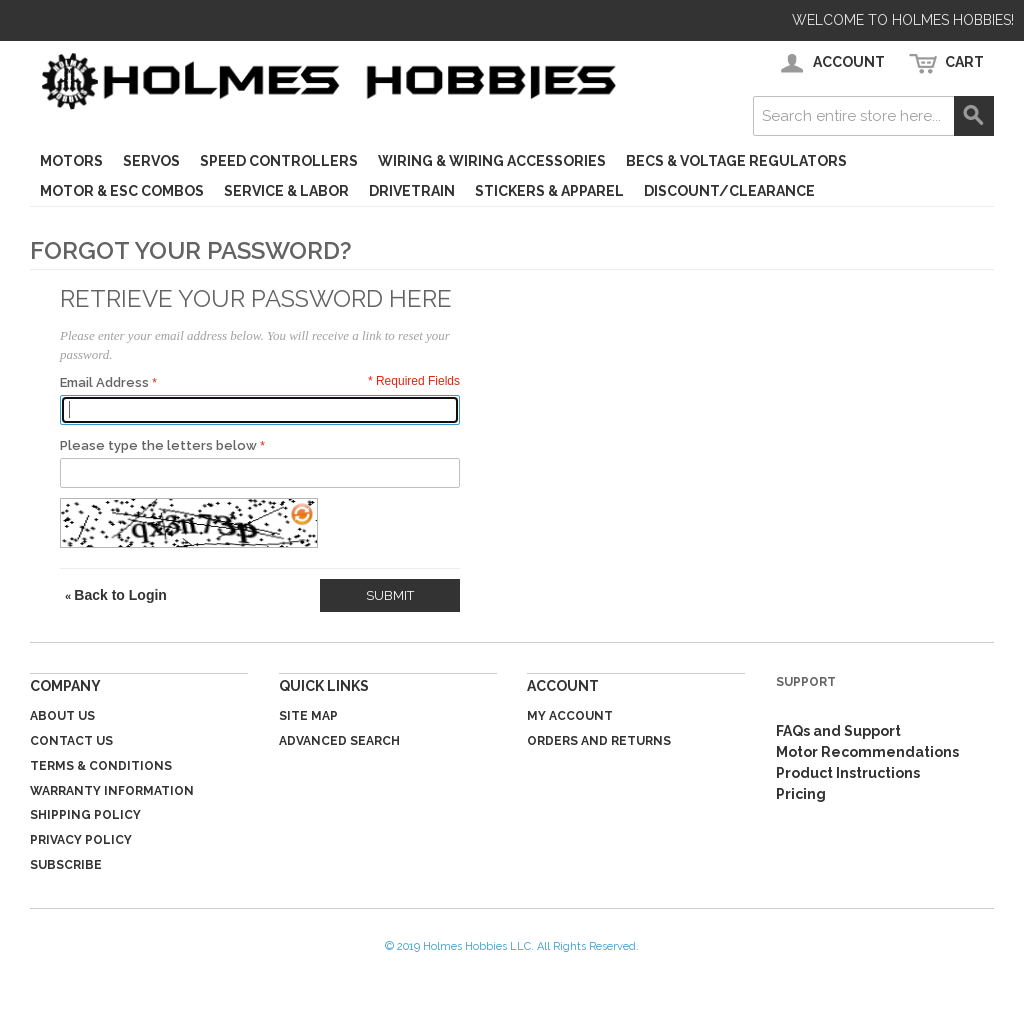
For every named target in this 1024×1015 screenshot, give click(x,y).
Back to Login (116, 595)
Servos (151, 161)
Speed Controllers (279, 161)
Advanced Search (339, 741)
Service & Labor (286, 191)
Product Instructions (848, 773)
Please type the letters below (158, 445)
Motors (71, 161)
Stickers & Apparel (549, 191)
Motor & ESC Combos (122, 191)
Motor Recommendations (867, 752)
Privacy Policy (81, 840)
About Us (62, 716)
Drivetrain (412, 191)
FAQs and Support (838, 731)
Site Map (308, 716)
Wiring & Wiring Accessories (492, 161)
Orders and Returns (599, 741)
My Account (570, 716)
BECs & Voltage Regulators (736, 161)
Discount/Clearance (729, 191)
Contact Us (71, 741)
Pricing (801, 794)
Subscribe (66, 865)
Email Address (104, 382)
